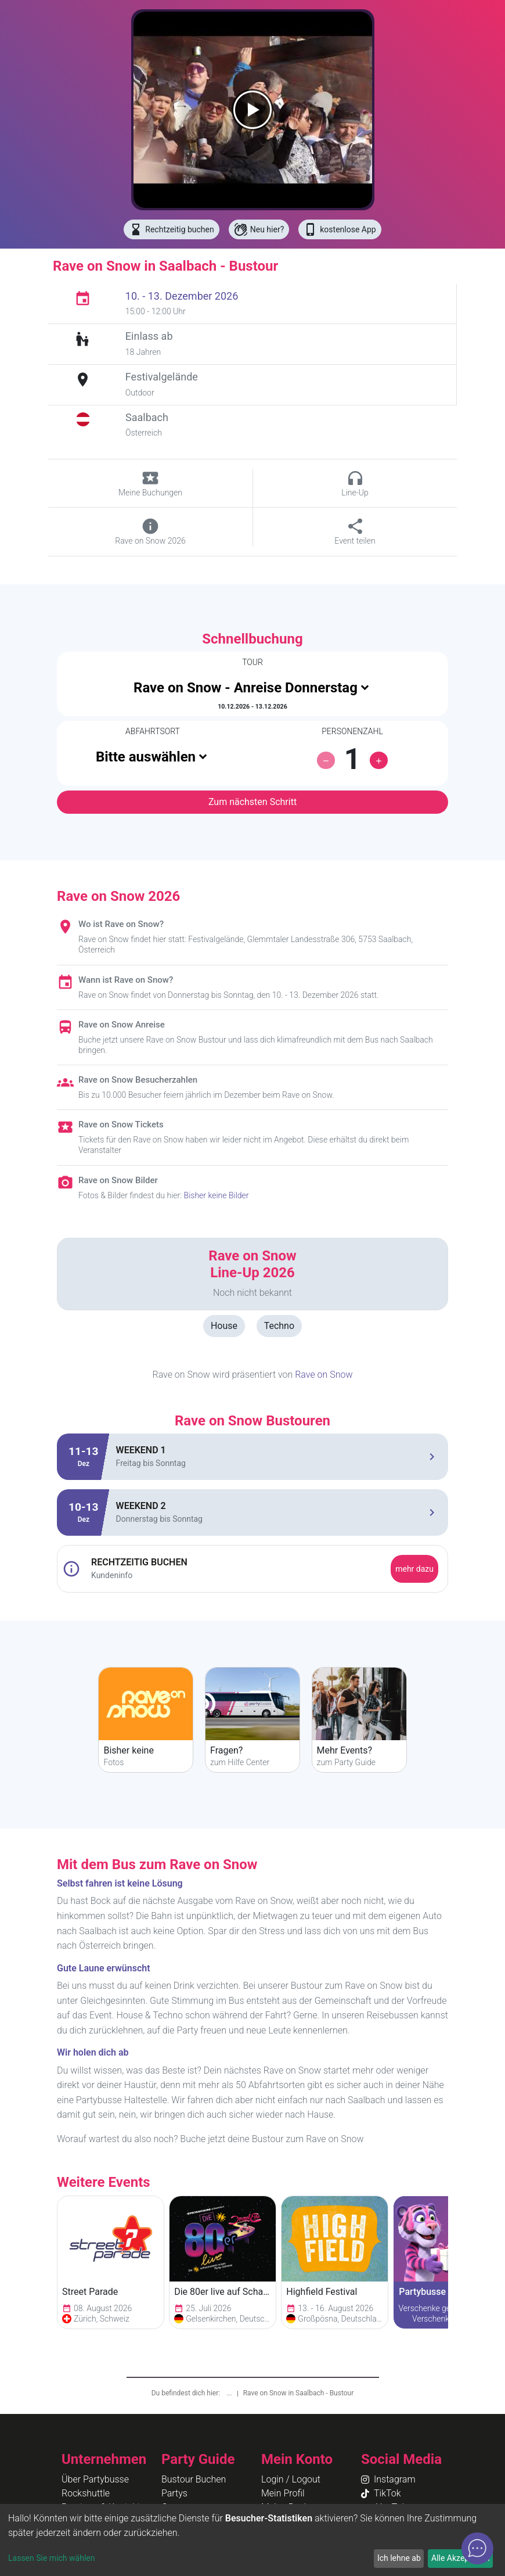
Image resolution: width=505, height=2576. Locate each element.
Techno (279, 1325)
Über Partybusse (95, 2479)
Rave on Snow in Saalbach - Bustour (298, 2393)
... (229, 2393)
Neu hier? (259, 229)
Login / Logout (290, 2479)
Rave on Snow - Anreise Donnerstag (246, 688)
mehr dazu (414, 1568)
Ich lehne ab (399, 2558)
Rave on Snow (323, 1374)
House (224, 1325)
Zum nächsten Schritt (252, 801)
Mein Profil (283, 2493)
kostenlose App (340, 229)
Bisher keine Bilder (216, 1195)
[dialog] (252, 2540)
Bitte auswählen (146, 757)
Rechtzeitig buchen (171, 229)
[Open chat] (477, 2548)
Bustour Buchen (193, 2479)
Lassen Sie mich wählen (51, 2558)
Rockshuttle (86, 2493)
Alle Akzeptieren (460, 2558)
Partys (174, 2493)
